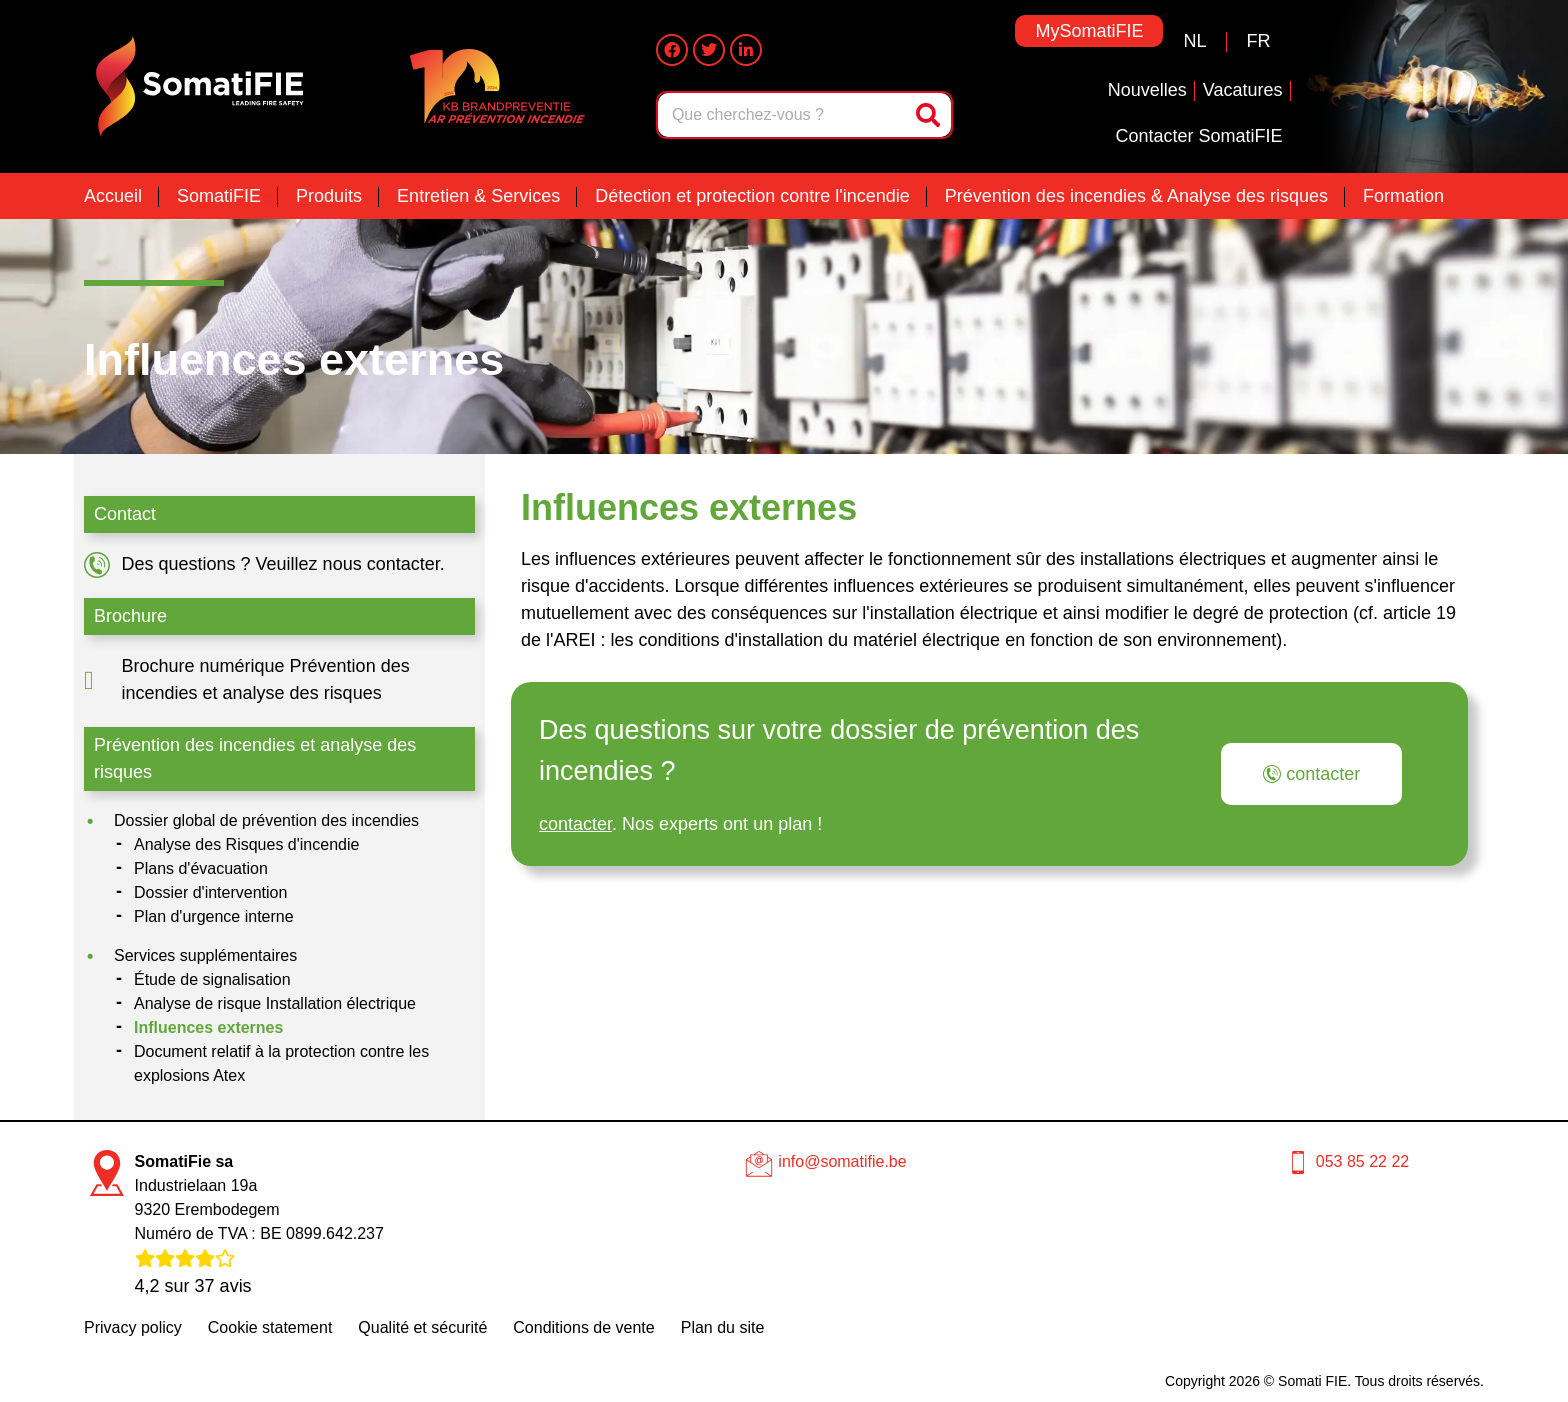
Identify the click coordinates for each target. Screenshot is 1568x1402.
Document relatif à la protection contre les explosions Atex (281, 1063)
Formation (1403, 196)
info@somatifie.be (842, 1161)
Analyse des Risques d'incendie (246, 844)
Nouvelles (1147, 90)
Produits (329, 196)
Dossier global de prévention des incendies (266, 820)
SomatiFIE (219, 196)
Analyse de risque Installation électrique (275, 1003)
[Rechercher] (930, 115)
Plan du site (723, 1327)
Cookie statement (270, 1327)
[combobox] (783, 115)
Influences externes (208, 1027)
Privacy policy (133, 1327)
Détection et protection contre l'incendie (752, 196)
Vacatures (1243, 90)
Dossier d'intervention (210, 892)
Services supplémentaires (205, 955)
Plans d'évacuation (201, 868)
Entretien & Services (478, 196)
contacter (575, 824)
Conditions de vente (583, 1327)
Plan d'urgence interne (214, 916)
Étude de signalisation (212, 979)
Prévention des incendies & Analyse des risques (1136, 196)
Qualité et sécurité (422, 1327)
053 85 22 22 (1362, 1161)
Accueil (113, 196)
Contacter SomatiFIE (1198, 136)
